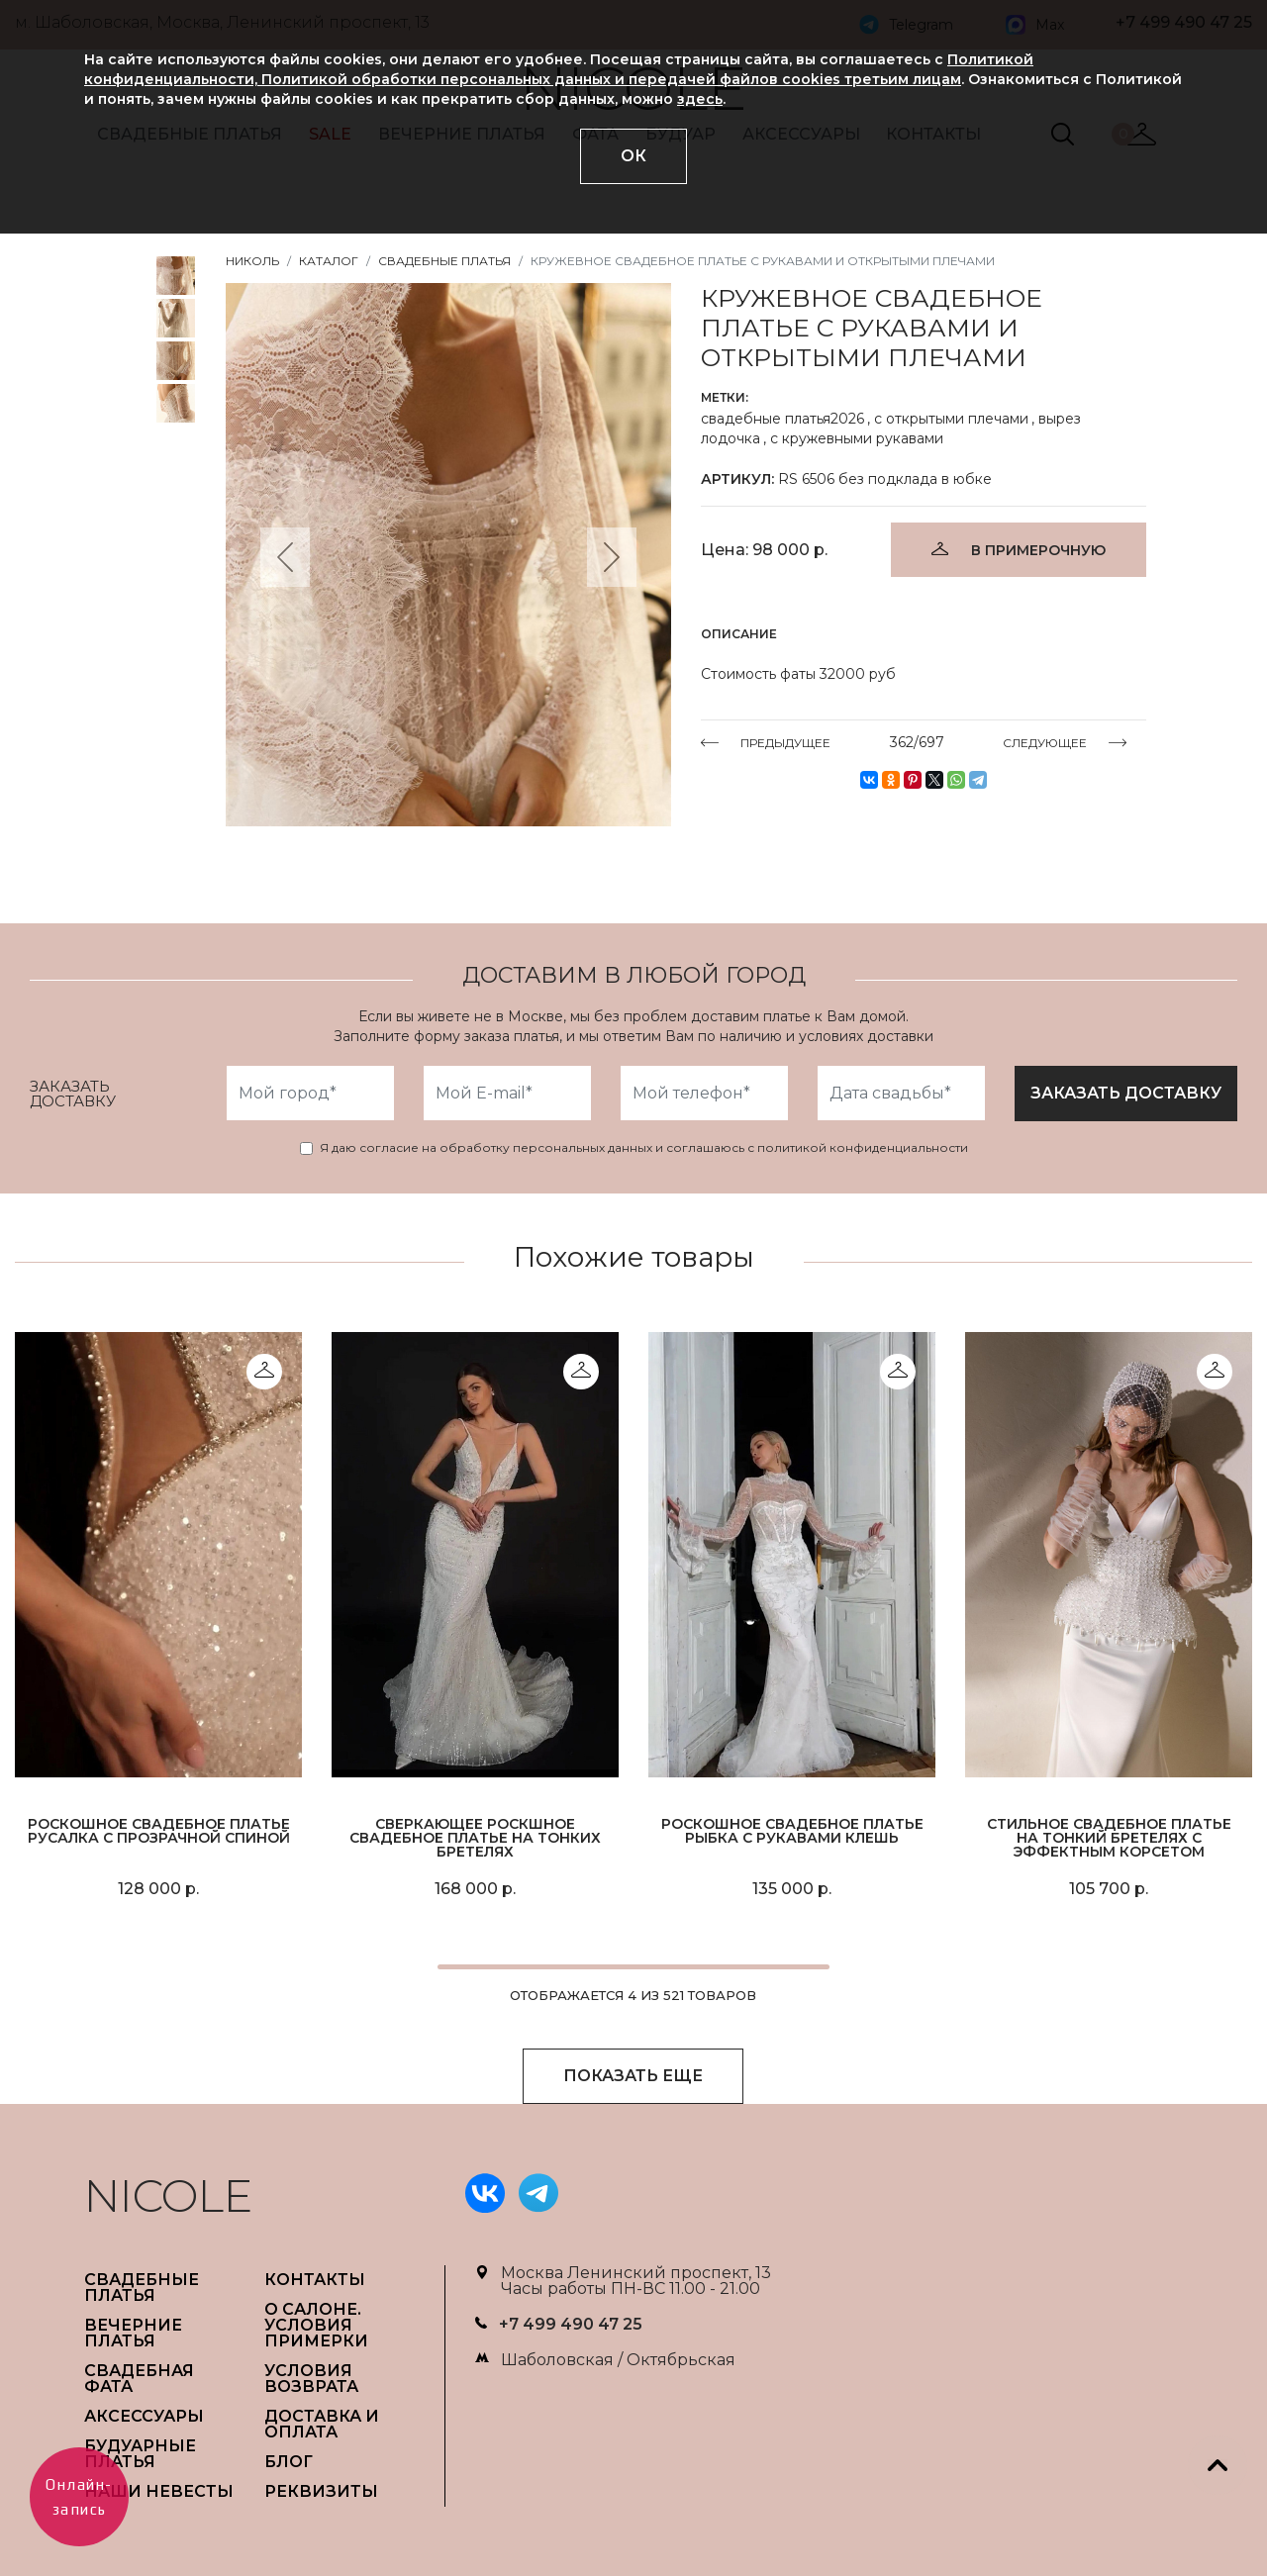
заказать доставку (1125, 1093)
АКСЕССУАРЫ (144, 2416)
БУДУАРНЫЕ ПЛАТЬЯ (140, 2453)
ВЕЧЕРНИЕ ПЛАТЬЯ (133, 2333)
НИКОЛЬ (252, 260)
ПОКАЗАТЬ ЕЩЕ (633, 2075)
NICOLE (168, 2195)
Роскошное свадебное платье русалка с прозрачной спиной (159, 1831)
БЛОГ (288, 2461)
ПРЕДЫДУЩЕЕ (785, 741)
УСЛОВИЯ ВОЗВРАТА (311, 2378)
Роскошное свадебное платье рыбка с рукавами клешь (792, 1831)
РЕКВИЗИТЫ (321, 2491)
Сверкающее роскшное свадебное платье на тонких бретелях (475, 1837)
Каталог (328, 260)
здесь (700, 99)
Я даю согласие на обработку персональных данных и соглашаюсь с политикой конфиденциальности (644, 1148)
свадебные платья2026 (782, 419)
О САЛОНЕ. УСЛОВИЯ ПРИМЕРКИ (316, 2325)
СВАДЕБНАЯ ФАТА (139, 2378)
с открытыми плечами (951, 419)
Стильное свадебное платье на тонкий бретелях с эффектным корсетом (1109, 1837)
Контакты (314, 2279)
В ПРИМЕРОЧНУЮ (1038, 550)
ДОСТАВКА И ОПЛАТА (321, 2424)
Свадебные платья (444, 260)
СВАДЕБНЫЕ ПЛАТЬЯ (141, 2287)
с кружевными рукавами (856, 438)
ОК (633, 155)
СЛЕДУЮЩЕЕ (1045, 741)
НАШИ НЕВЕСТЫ (159, 2491)
